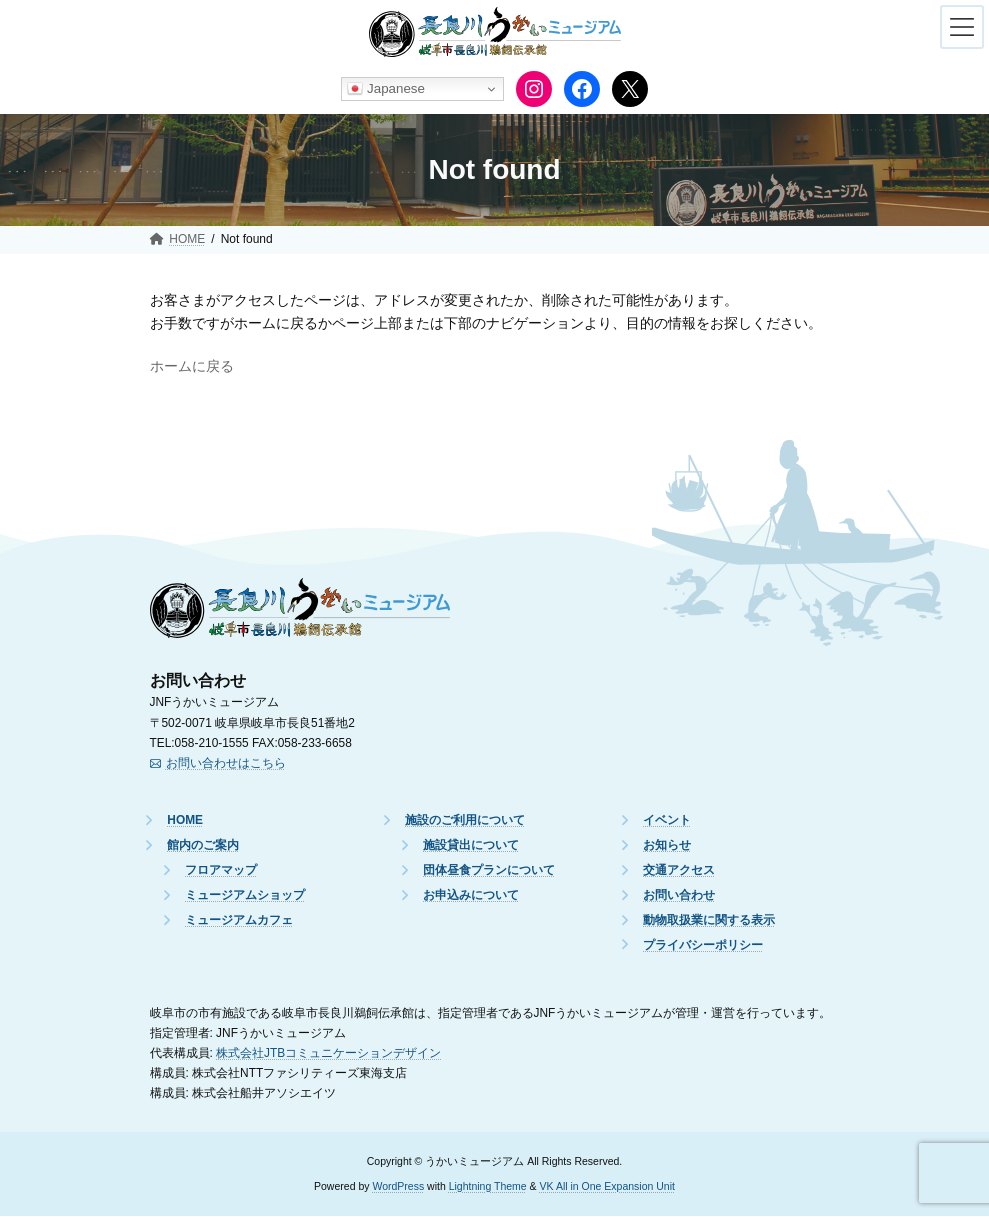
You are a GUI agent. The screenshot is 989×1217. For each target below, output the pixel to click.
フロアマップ (221, 871)
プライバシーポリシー (703, 945)
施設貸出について (471, 846)
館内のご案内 (203, 846)
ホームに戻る (192, 366)
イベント (667, 821)
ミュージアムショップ (245, 896)
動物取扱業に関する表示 (709, 920)
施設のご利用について (465, 821)
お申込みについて (471, 896)
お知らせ (667, 846)
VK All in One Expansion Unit (607, 1186)
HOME (185, 821)
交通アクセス (679, 871)
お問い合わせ (679, 896)
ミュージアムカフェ (239, 920)
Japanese (386, 89)
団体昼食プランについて (489, 871)
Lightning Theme (488, 1186)
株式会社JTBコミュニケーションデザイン (328, 1053)
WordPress (398, 1186)
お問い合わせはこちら (226, 763)
